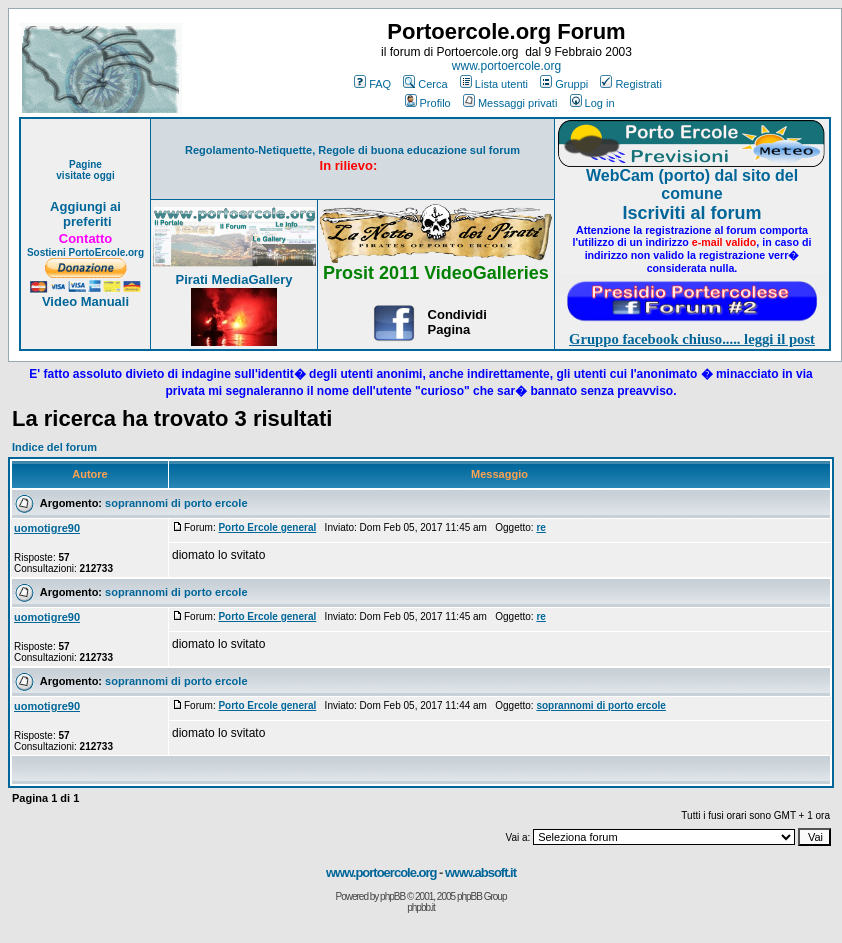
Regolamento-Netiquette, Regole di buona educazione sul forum (352, 150)
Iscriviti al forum (691, 213)
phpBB (392, 896)
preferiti (85, 221)
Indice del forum (54, 447)
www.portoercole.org (506, 66)
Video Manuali (85, 301)
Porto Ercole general (267, 527)
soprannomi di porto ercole (176, 503)
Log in (592, 103)
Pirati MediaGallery (233, 279)
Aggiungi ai (85, 206)
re (540, 527)
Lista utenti (494, 84)
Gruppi (564, 84)
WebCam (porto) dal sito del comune (692, 184)
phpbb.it (421, 907)
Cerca (425, 84)
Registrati (630, 84)
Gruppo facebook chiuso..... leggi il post (692, 339)
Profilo (428, 103)
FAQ (372, 84)
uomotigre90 (47, 528)
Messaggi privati (510, 103)
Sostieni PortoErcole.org (85, 252)
